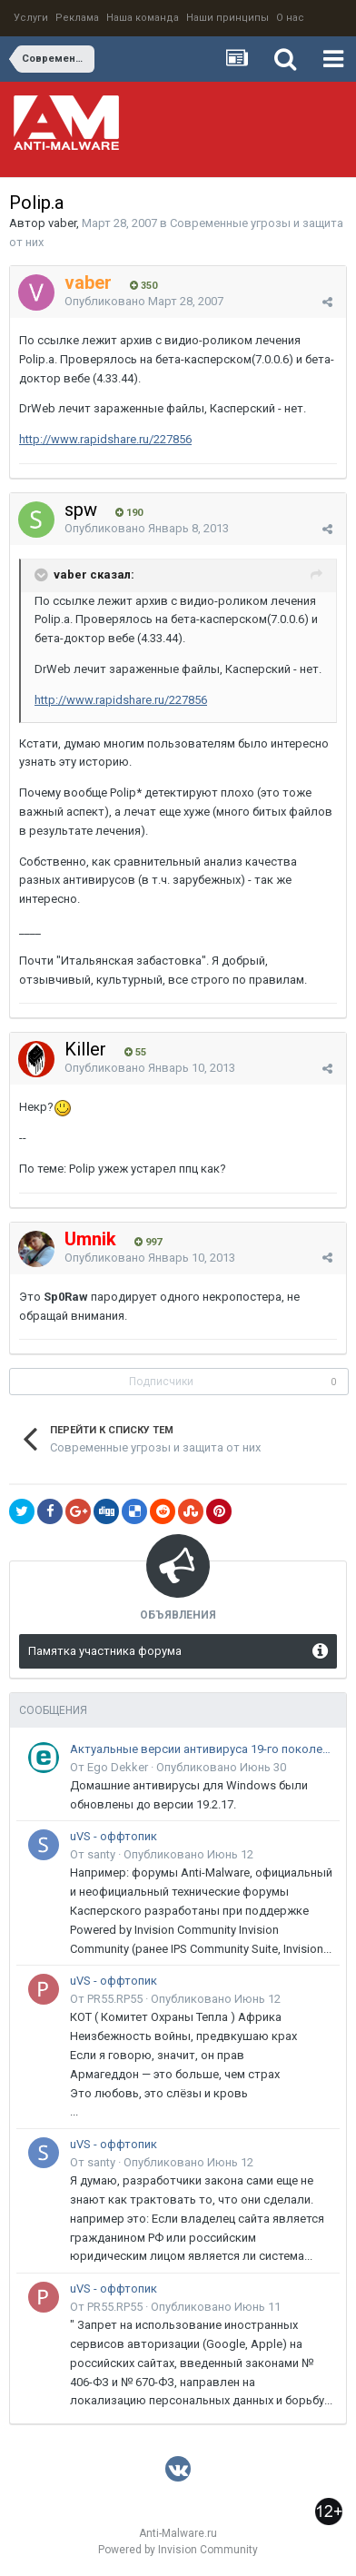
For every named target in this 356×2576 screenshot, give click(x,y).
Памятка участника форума (105, 1651)
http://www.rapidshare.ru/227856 (105, 439)
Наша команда (142, 18)
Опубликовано (143, 301)
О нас (290, 18)
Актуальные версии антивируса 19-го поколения (201, 1749)
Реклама (77, 18)
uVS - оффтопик (113, 1836)
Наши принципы (227, 18)
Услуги (31, 18)
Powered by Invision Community (178, 2549)
